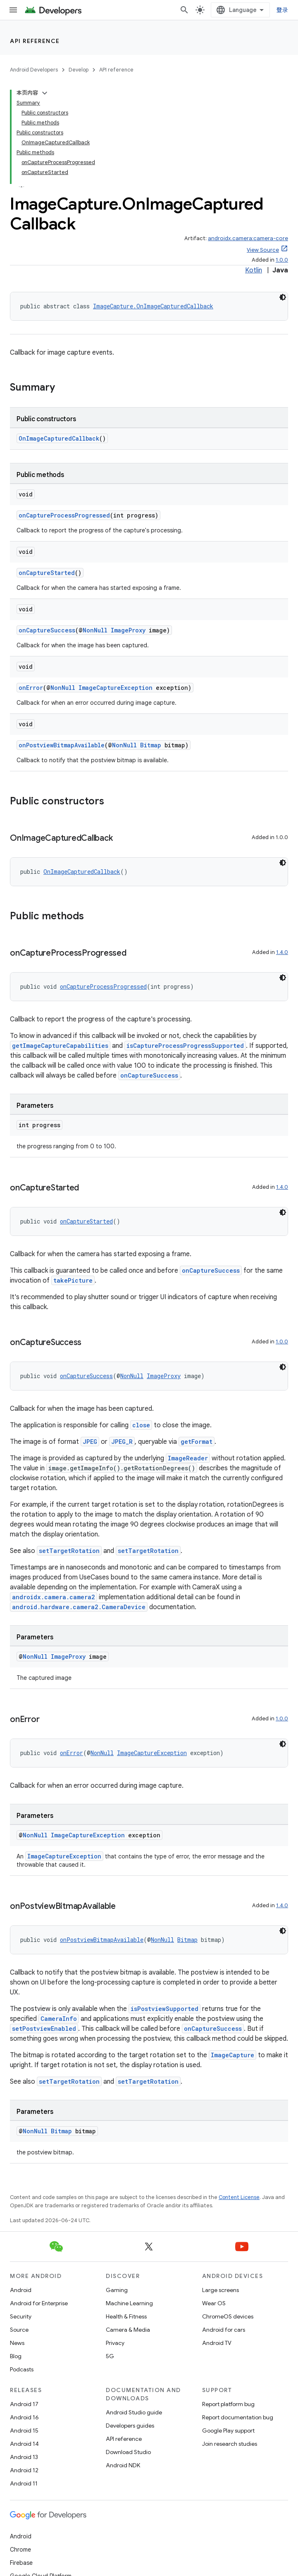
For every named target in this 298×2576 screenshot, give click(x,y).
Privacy (115, 2343)
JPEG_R (122, 1441)
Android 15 (24, 2430)
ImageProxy (128, 630)
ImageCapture (232, 2055)
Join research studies (229, 2443)
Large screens (220, 2290)
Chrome (20, 2549)
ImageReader (188, 1458)
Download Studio (128, 2452)
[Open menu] (13, 10)
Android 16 (24, 2417)
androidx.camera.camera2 (53, 1597)
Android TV (216, 2343)
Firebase (21, 2562)
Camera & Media (128, 2329)
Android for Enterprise (39, 2303)
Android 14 (24, 2443)
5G (110, 2356)
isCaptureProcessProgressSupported (185, 1045)
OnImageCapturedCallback (59, 438)
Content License (239, 2197)
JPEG (90, 1441)
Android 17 (24, 2404)
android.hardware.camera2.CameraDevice (78, 1607)
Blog (15, 2356)
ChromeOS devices (227, 2316)
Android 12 (24, 2470)
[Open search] (184, 10)
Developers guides (130, 2425)
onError (31, 688)
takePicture (73, 1280)
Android (20, 2290)
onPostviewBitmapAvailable (62, 745)
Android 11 (24, 2483)
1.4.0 (282, 952)
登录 (282, 10)
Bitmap (150, 745)
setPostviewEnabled (44, 2028)
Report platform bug (228, 2404)
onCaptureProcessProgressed (64, 515)
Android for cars (223, 2329)
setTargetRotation (69, 1551)
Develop (78, 69)
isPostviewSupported (164, 2009)
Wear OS (214, 2303)
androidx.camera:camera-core (248, 238)
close (141, 1425)
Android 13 (24, 2457)
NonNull (95, 630)
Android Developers (34, 69)
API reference (35, 41)
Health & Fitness (126, 2316)
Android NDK (123, 2465)
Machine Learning (129, 2303)
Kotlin (253, 270)
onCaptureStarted (47, 573)
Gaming (117, 2290)
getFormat (196, 1441)
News (17, 2343)
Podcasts (21, 2369)
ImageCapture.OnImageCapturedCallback (153, 306)
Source (19, 2329)
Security (20, 2316)
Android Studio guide (134, 2412)
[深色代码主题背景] (283, 297)
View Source (263, 249)
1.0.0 (282, 259)
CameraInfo (59, 2019)
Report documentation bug (237, 2417)
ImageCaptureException (116, 688)
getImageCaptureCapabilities (60, 1045)
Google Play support (228, 2430)
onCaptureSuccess (47, 630)
